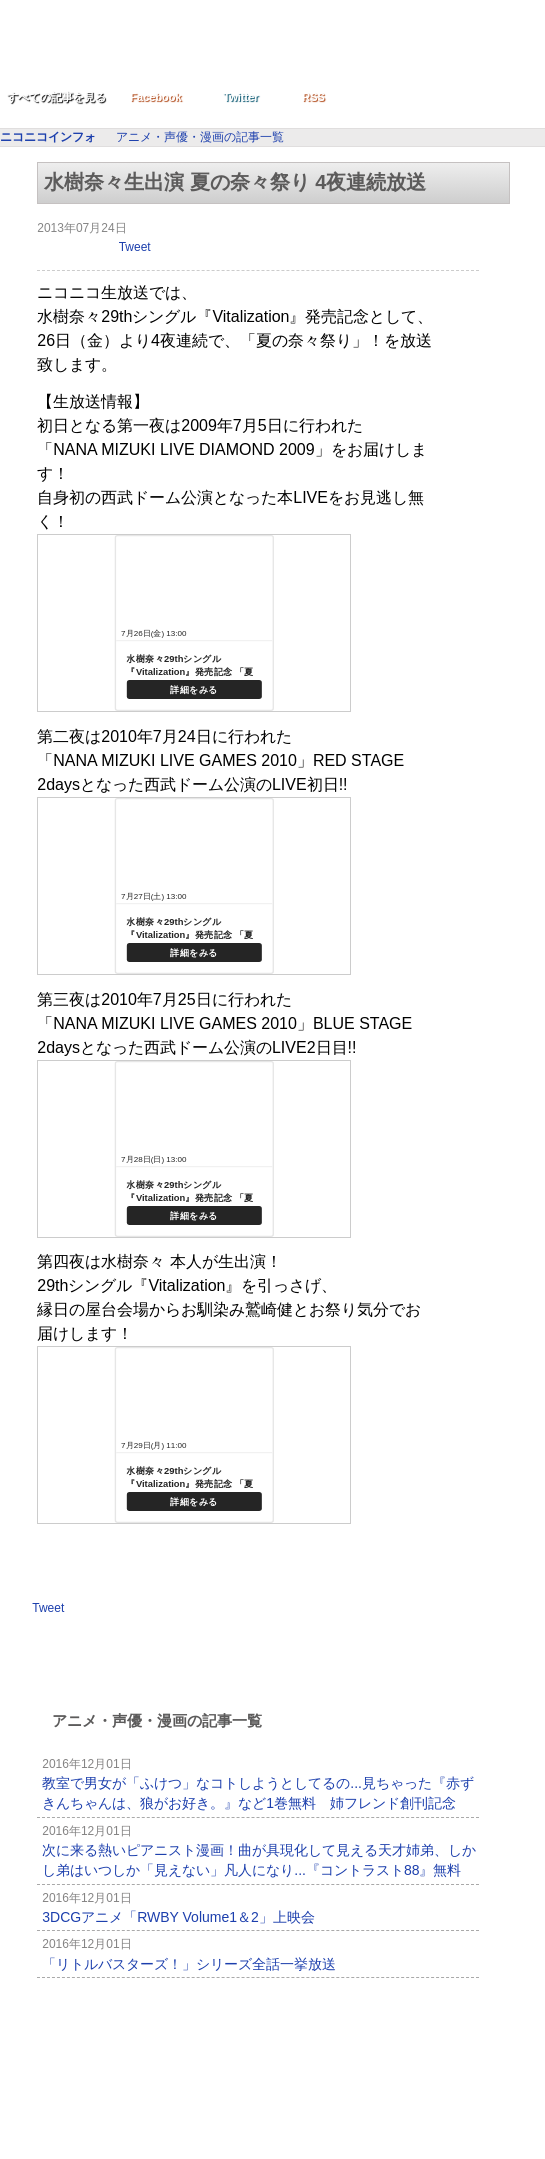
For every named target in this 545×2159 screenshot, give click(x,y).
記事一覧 (423, 2011)
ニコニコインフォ (198, 52)
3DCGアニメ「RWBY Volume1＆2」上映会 (178, 1917)
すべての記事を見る (56, 97)
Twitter (240, 97)
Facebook (155, 97)
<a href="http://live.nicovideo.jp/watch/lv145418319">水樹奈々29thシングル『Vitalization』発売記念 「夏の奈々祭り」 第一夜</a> (194, 623)
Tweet (135, 247)
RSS (313, 97)
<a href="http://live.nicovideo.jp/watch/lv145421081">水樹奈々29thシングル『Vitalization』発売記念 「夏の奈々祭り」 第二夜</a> (194, 886)
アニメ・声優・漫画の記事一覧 (200, 137)
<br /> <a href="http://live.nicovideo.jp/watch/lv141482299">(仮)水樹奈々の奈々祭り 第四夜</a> (194, 1435)
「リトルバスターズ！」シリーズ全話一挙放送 (189, 1964)
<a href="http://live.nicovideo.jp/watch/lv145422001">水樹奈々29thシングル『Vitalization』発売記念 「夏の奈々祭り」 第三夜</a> (194, 1149)
